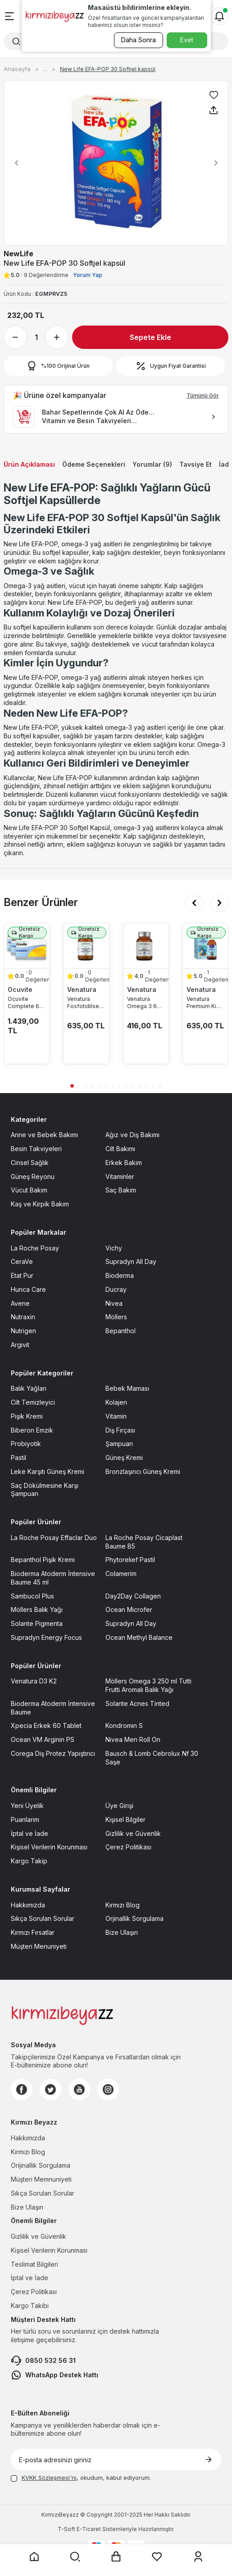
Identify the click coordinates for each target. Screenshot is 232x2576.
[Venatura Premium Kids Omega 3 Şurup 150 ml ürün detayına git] (205, 945)
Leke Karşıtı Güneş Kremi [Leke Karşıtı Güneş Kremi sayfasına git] (47, 1471)
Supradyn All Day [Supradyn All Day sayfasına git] (130, 1261)
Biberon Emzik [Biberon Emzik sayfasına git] (32, 1430)
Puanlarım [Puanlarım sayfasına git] (25, 1819)
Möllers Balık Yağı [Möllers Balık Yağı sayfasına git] (37, 1609)
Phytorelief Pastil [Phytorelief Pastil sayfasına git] (130, 1559)
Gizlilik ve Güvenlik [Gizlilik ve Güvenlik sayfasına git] (133, 1833)
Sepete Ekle (150, 337)
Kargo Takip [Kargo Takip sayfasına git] (29, 1861)
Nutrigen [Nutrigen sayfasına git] (23, 1331)
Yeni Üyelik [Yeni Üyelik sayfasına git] (27, 1805)
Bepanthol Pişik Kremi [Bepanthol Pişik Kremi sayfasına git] (43, 1559)
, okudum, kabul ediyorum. (81, 2477)
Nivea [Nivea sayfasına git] (114, 1303)
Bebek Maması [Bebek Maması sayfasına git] (127, 1388)
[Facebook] (21, 2089)
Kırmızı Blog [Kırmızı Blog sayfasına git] (122, 1905)
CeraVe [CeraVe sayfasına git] (22, 1261)
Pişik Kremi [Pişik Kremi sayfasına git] (27, 1416)
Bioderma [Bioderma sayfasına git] (119, 1275)
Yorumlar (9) (152, 464)
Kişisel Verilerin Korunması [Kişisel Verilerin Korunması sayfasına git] (49, 1847)
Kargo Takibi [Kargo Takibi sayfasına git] (30, 2305)
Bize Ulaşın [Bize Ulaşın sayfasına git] (121, 1932)
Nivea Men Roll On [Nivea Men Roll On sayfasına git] (132, 1739)
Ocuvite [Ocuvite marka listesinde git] (20, 989)
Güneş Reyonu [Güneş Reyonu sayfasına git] (33, 1176)
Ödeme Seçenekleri (93, 464)
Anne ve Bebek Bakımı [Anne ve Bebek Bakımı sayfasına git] (44, 1134)
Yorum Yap (87, 275)
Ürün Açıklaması (29, 464)
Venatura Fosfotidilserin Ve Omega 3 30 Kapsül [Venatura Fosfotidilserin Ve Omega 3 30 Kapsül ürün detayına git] (86, 1003)
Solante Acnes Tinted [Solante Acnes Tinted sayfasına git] (137, 1703)
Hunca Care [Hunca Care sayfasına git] (28, 1289)
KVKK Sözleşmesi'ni (49, 2477)
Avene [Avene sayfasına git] (20, 1303)
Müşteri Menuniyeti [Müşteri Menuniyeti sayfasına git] (39, 1946)
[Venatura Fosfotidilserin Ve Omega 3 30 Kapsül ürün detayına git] (86, 945)
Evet (186, 40)
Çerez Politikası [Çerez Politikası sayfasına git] (128, 1847)
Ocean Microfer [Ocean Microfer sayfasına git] (128, 1609)
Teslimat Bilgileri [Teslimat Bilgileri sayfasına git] (34, 2264)
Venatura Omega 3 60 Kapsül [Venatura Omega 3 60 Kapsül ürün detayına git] (143, 1003)
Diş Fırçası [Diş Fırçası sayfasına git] (120, 1430)
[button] (14, 162)
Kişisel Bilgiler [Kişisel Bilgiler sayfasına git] (125, 1819)
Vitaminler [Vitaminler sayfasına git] (119, 1176)
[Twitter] (50, 2089)
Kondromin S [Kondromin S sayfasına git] (124, 1725)
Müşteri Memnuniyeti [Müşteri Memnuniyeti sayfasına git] (41, 2179)
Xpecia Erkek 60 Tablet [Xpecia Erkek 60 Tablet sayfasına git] (46, 1725)
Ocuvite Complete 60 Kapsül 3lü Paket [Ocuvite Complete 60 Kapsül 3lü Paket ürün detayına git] (25, 1003)
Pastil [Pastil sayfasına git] (18, 1457)
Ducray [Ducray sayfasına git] (116, 1289)
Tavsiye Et (195, 464)
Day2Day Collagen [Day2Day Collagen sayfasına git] (133, 1596)
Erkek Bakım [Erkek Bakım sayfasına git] (123, 1162)
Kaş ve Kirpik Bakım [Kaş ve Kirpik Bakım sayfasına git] (40, 1204)
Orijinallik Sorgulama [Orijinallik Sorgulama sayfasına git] (40, 2165)
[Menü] (9, 16)
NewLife (18, 253)
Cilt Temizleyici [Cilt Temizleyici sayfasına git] (33, 1402)
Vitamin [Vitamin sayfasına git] (116, 1416)
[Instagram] (108, 2089)
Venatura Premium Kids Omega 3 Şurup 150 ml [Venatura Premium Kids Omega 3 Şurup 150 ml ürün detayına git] (205, 1003)
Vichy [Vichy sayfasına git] (113, 1248)
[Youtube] (79, 2089)
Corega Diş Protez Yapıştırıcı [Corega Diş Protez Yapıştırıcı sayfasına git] (53, 1753)
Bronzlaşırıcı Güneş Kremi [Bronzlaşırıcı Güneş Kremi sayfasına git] (142, 1471)
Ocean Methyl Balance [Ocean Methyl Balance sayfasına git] (139, 1637)
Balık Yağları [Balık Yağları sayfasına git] (28, 1388)
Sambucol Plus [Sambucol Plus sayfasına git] (32, 1596)
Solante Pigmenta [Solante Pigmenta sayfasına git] (37, 1623)
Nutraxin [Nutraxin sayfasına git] (23, 1317)
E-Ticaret (89, 2529)
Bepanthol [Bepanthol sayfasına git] (120, 1331)
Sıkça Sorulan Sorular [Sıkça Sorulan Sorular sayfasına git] (42, 1918)
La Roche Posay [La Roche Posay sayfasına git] (35, 1248)
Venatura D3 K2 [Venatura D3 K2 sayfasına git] (34, 1681)
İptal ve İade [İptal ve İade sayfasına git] (29, 1833)
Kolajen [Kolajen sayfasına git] (116, 1402)
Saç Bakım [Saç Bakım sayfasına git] (120, 1190)
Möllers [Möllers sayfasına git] (116, 1317)
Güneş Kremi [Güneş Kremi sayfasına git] (124, 1457)
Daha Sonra (138, 40)
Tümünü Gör (203, 395)
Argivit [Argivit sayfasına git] (20, 1344)
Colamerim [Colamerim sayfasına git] (120, 1573)
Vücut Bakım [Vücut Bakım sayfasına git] (29, 1190)
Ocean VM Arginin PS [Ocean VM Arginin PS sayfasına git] (42, 1739)
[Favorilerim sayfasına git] (157, 2557)
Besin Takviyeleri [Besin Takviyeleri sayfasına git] (36, 1148)
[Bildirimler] (219, 16)
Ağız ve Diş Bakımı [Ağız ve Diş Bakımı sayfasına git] (132, 1134)
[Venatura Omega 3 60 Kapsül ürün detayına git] (145, 945)
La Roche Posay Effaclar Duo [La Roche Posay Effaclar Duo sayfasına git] (54, 1537)
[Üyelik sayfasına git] (198, 2557)
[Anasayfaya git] (34, 2557)
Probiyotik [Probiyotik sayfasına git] (26, 1443)
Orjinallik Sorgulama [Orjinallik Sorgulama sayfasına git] (134, 1918)
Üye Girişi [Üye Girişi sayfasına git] (119, 1805)
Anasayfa (17, 68)
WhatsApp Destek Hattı (54, 2375)
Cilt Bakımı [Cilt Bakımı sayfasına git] (120, 1148)
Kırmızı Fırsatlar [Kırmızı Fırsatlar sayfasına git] (33, 1932)
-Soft (67, 2529)
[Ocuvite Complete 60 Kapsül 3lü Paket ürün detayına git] (26, 945)
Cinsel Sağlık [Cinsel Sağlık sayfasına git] (30, 1162)
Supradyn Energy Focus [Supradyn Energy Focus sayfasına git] (46, 1637)
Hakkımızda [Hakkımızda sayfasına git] (28, 1905)
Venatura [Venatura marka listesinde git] (81, 989)
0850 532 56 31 (43, 2360)
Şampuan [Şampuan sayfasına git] (119, 1443)
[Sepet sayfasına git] (116, 2557)
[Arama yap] (75, 2557)
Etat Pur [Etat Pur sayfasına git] (22, 1275)
